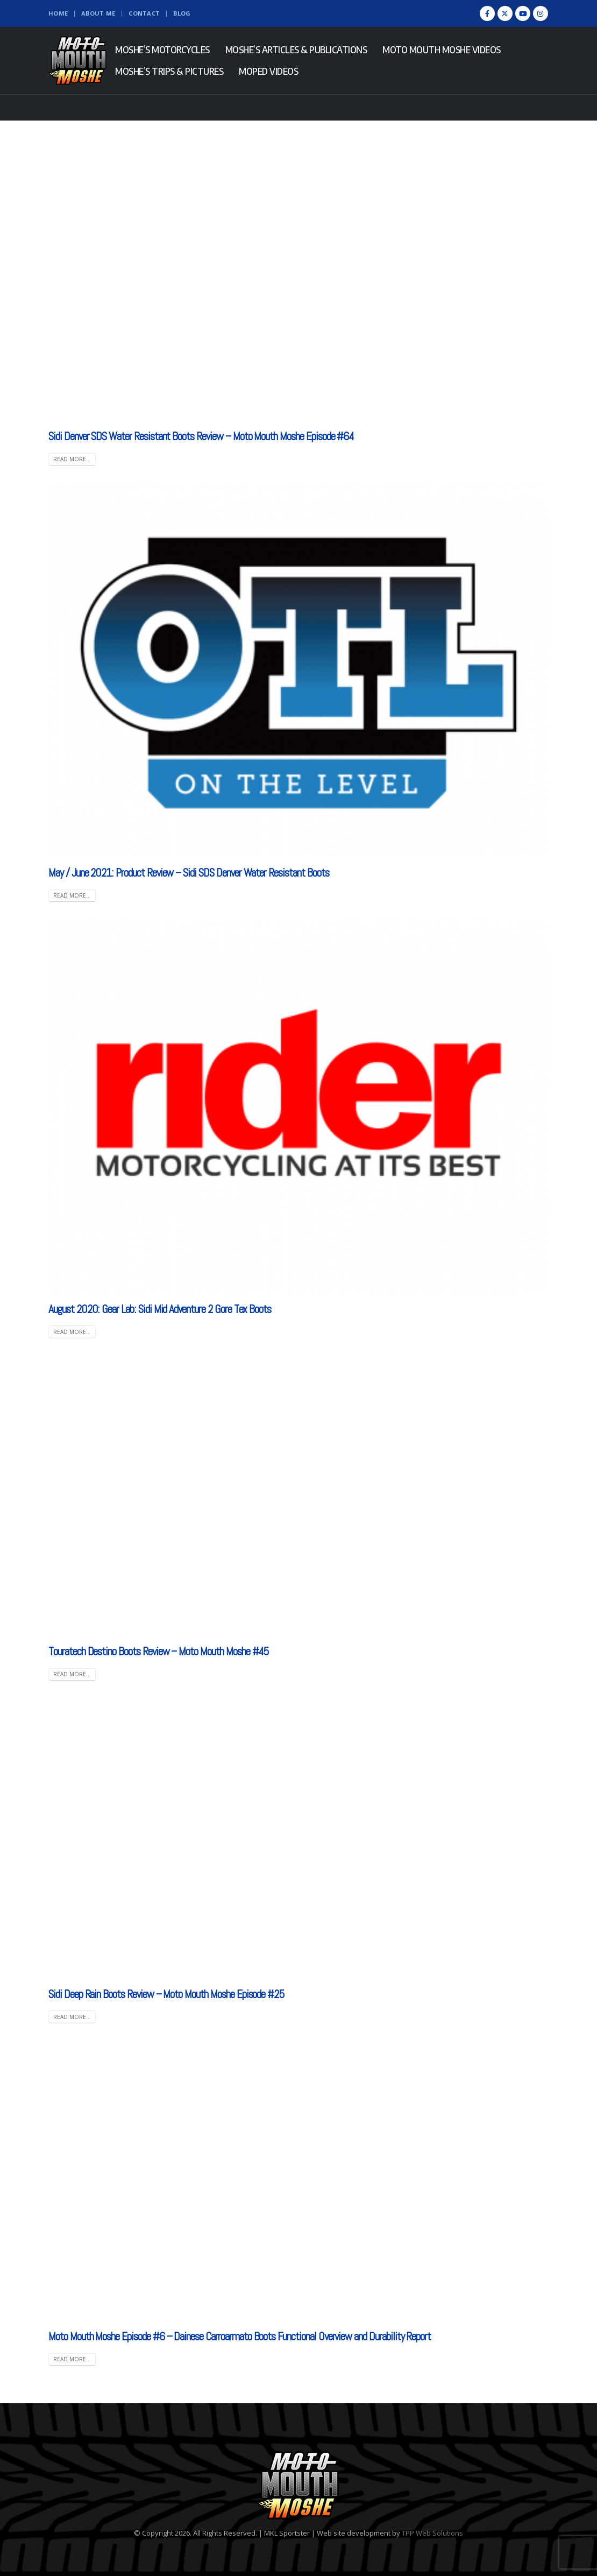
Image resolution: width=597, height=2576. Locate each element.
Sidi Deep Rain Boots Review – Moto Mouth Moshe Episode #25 (166, 1994)
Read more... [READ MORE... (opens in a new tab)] (72, 895)
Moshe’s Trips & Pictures (169, 71)
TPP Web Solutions (432, 2533)
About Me (98, 13)
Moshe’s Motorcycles (162, 49)
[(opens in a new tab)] (298, 669)
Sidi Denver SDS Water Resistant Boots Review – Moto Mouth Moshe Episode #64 (200, 436)
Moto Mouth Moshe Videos (441, 49)
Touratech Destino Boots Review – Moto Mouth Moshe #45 (158, 1651)
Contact (144, 13)
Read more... (72, 459)
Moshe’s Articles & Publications (296, 49)
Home (58, 13)
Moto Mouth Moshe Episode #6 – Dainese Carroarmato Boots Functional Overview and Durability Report (239, 2336)
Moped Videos (268, 71)
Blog (181, 13)
